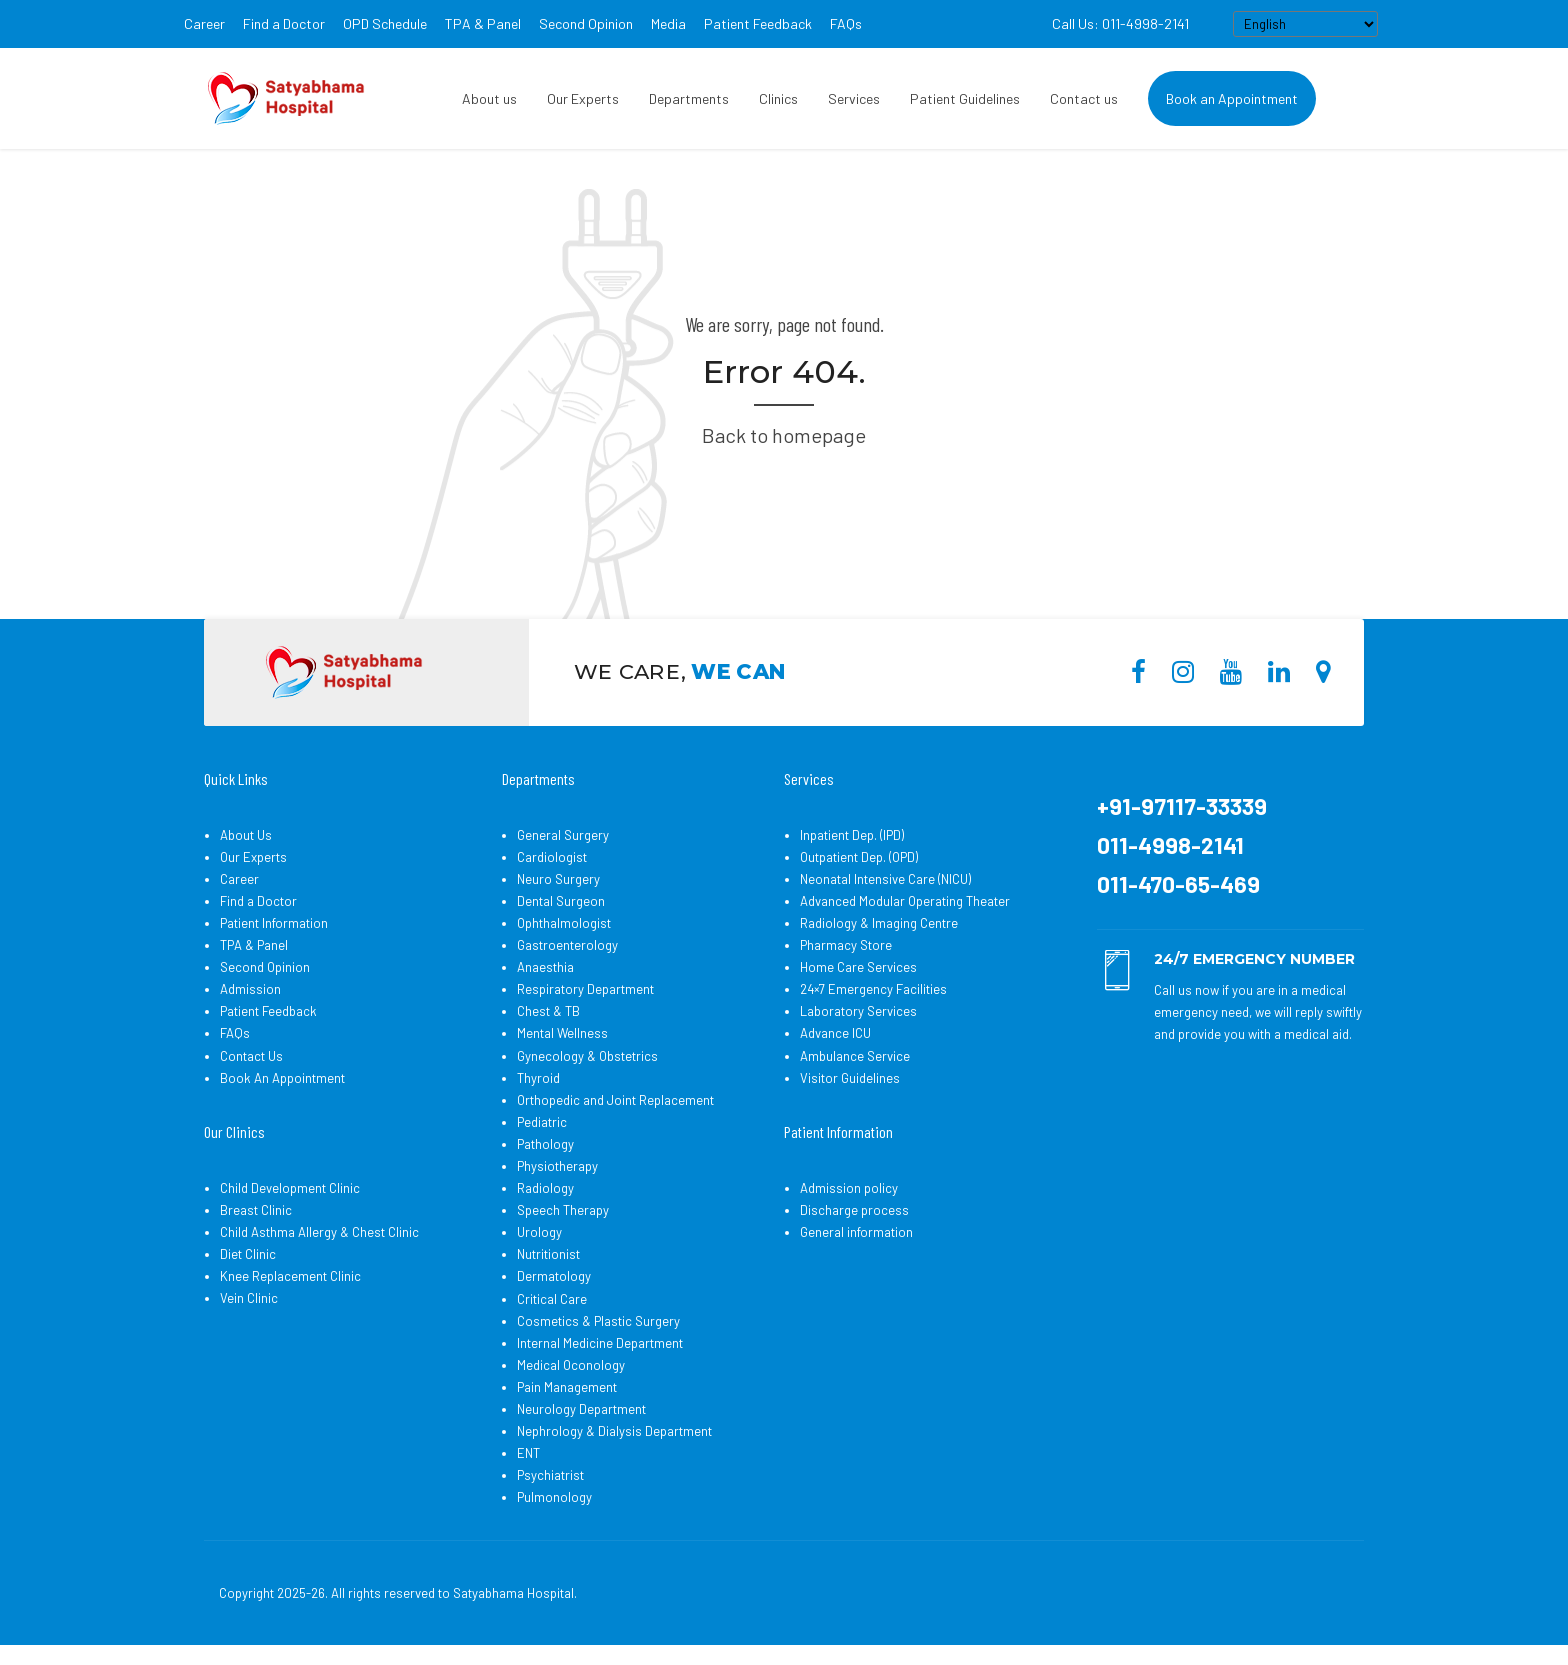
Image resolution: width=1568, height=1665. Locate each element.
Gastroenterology (567, 945)
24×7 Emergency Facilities (873, 989)
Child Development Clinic (290, 1188)
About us (489, 98)
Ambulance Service (855, 1056)
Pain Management (567, 1387)
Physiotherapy (557, 1166)
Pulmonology (554, 1497)
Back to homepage (784, 435)
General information (856, 1232)
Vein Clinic (249, 1298)
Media (668, 23)
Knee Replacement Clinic (290, 1276)
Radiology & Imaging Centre (879, 923)
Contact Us (251, 1056)
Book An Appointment (282, 1078)
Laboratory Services (858, 1011)
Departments (689, 98)
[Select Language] (1305, 24)
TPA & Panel (483, 23)
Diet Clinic (248, 1254)
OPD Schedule (385, 23)
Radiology (545, 1188)
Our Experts (583, 98)
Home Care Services (858, 967)
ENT (528, 1453)
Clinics (778, 98)
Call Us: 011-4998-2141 (1120, 23)
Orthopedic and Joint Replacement (615, 1100)
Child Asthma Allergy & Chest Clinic (319, 1232)
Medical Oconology (571, 1365)
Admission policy (849, 1188)
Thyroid (538, 1078)
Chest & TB (548, 1011)
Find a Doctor (284, 23)
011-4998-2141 (1170, 845)
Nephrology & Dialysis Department (614, 1431)
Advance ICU (835, 1033)
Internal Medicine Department (600, 1343)
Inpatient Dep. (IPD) (852, 835)
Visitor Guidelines (850, 1078)
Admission (250, 989)
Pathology (545, 1144)
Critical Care (552, 1299)
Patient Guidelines (965, 98)
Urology (539, 1232)
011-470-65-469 (1178, 884)
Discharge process (854, 1210)
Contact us (1084, 98)
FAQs (846, 23)
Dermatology (554, 1276)
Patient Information (274, 923)
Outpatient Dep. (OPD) (859, 857)
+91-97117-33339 (1182, 806)
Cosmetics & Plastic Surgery (598, 1321)
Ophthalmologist (564, 923)
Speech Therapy (563, 1210)
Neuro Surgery (558, 879)
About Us (246, 835)
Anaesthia (545, 967)
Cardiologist (552, 857)
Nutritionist (548, 1254)
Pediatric (542, 1122)
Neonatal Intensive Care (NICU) (885, 879)
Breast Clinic (256, 1210)
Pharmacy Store (846, 945)
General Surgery (563, 835)
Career (204, 23)
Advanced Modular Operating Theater (905, 901)
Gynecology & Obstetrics (587, 1056)
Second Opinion (586, 23)
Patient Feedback (758, 23)
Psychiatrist (550, 1475)
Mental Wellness (562, 1033)
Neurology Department (581, 1409)
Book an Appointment (1232, 98)
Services (854, 98)
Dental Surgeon (561, 901)
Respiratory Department (585, 989)
